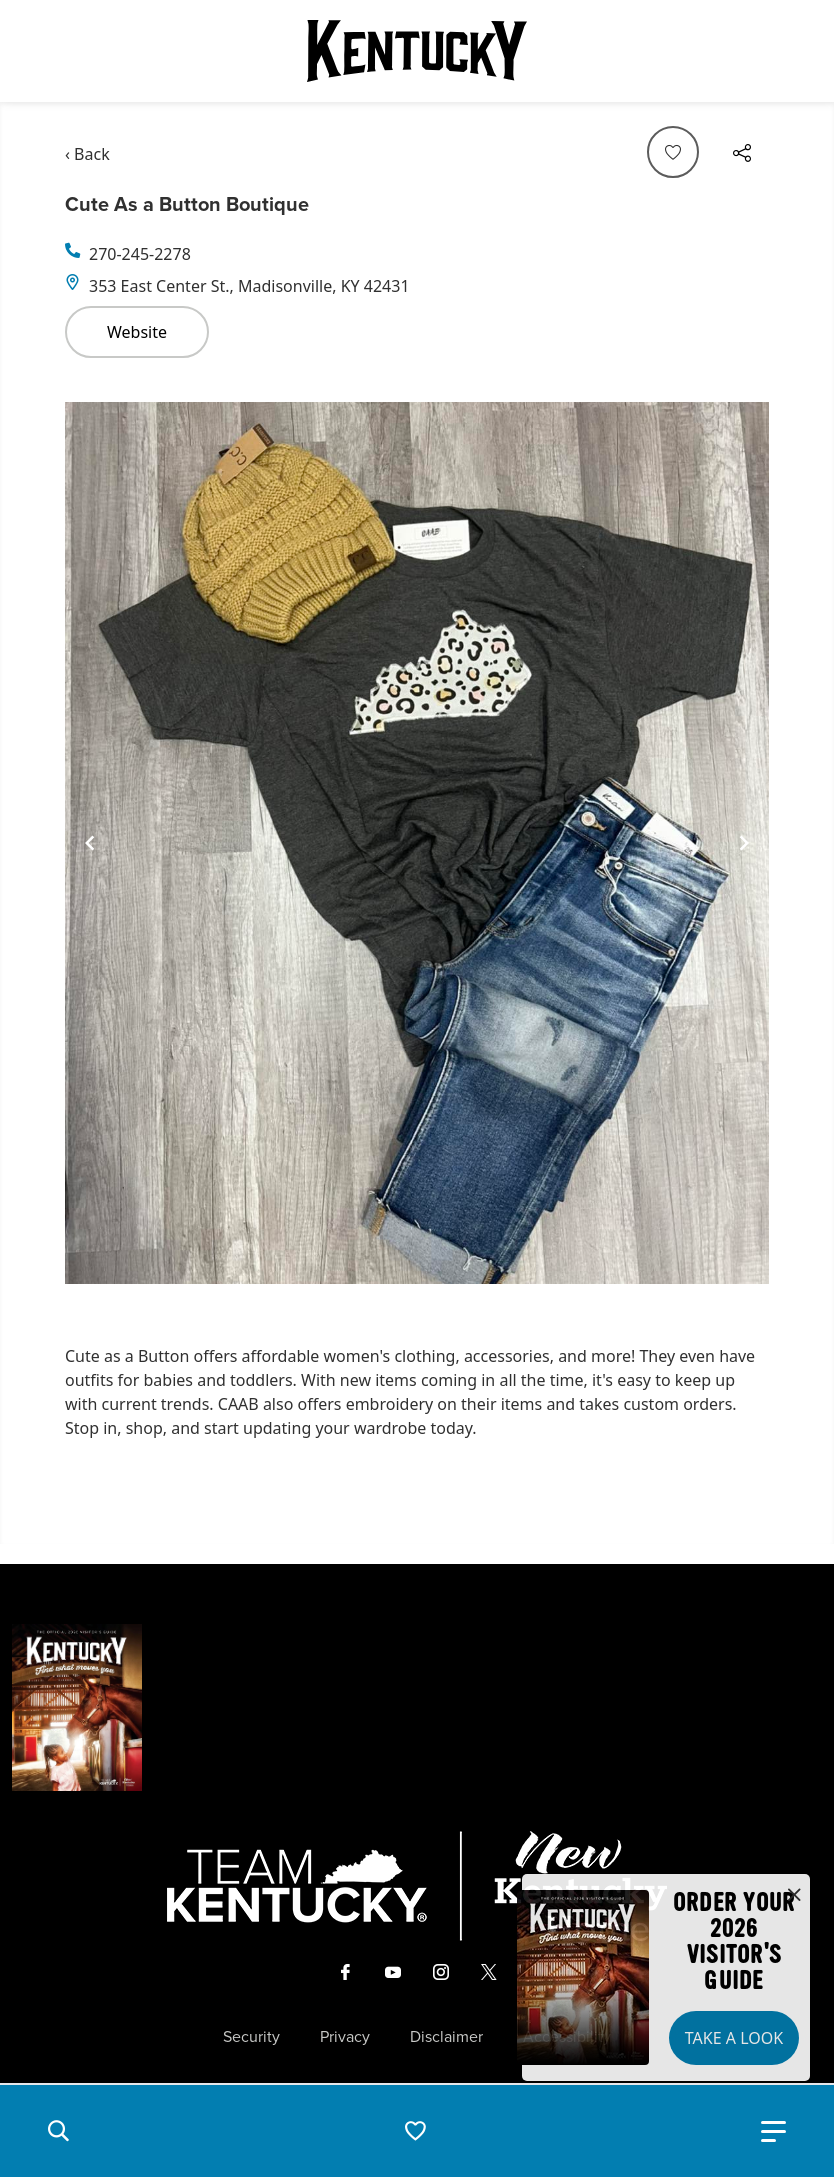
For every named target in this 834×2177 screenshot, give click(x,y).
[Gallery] (417, 843)
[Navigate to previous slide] (90, 843)
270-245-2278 (140, 254)
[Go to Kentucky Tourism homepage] (417, 51)
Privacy (345, 2037)
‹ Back (87, 154)
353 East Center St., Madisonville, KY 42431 (249, 286)
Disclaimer (446, 2037)
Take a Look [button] (734, 2038)
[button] (58, 2131)
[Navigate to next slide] (744, 843)
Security (251, 2037)
